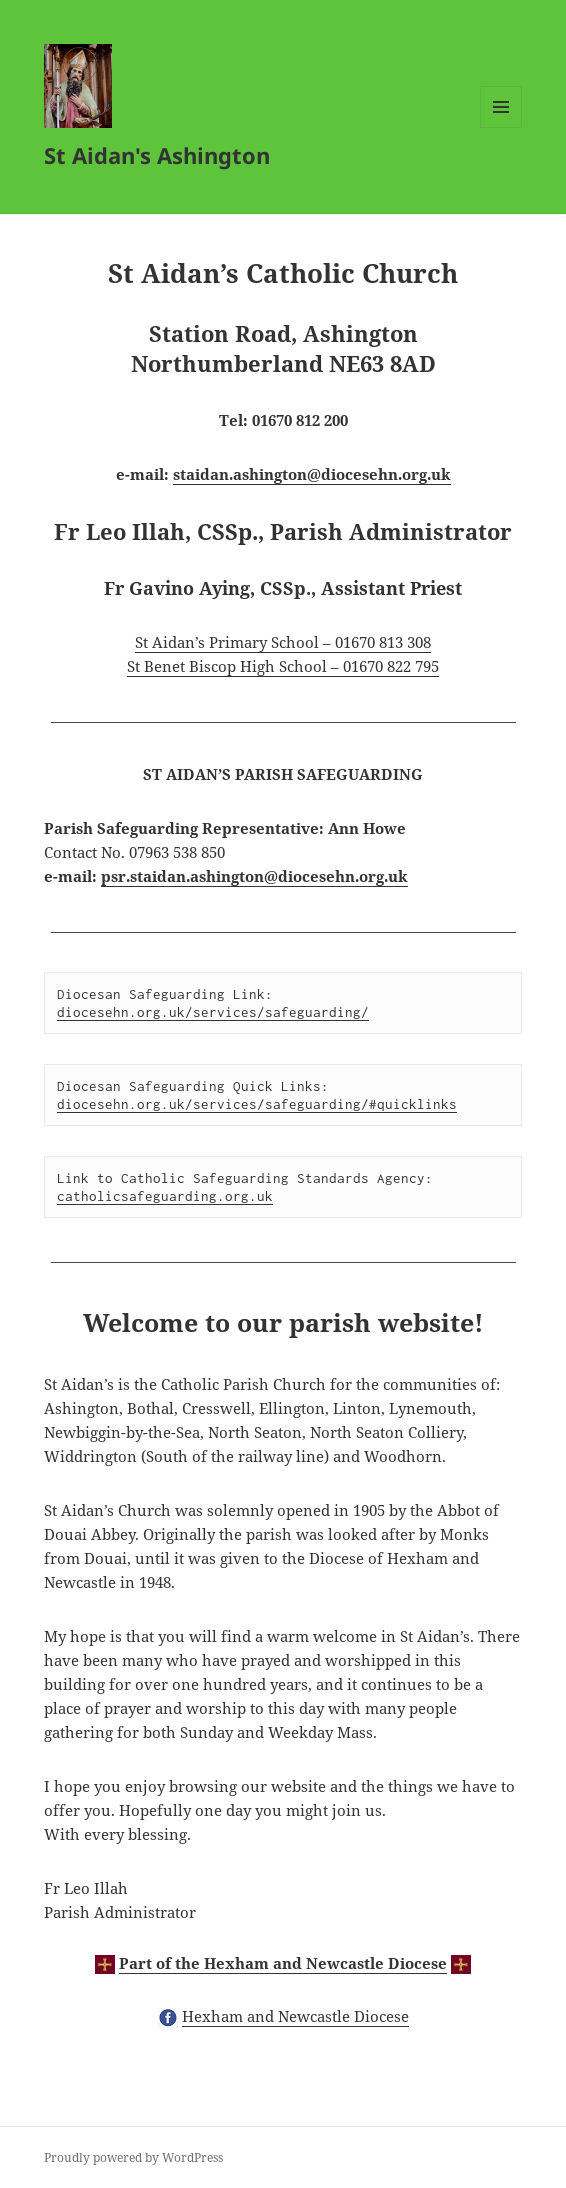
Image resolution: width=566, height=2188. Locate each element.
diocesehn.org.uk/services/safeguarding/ (213, 1012)
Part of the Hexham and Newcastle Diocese (283, 1963)
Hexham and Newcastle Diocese (295, 2016)
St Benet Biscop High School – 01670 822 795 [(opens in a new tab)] (283, 666)
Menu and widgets (501, 127)
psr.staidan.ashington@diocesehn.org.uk (254, 876)
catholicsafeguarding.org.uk (165, 1196)
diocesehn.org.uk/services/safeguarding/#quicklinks (257, 1104)
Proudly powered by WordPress (133, 2157)
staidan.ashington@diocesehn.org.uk (312, 474)
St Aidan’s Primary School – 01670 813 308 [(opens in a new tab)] (283, 642)
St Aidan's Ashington (157, 155)
